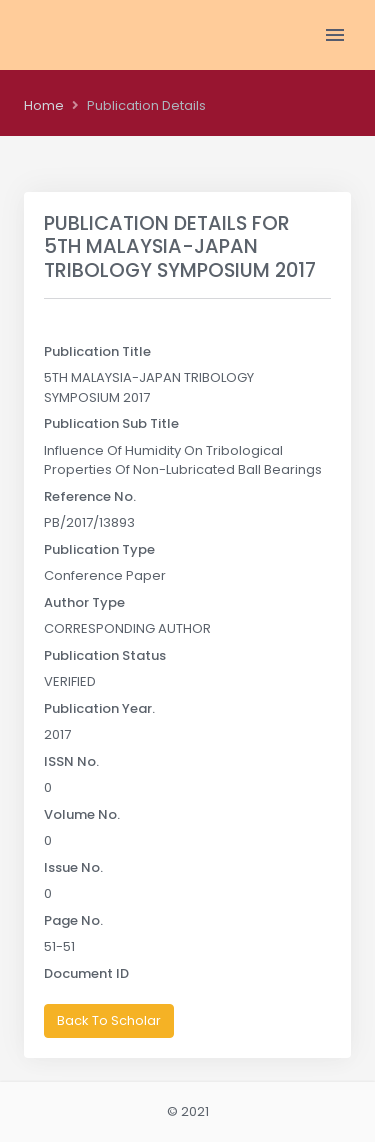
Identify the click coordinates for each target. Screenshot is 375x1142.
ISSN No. (71, 761)
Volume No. (82, 814)
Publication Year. (99, 708)
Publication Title (97, 351)
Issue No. (73, 867)
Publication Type (99, 549)
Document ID (86, 973)
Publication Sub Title (111, 423)
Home (44, 105)
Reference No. (90, 496)
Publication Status (105, 655)
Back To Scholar (109, 1020)
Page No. (73, 920)
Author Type (84, 602)
